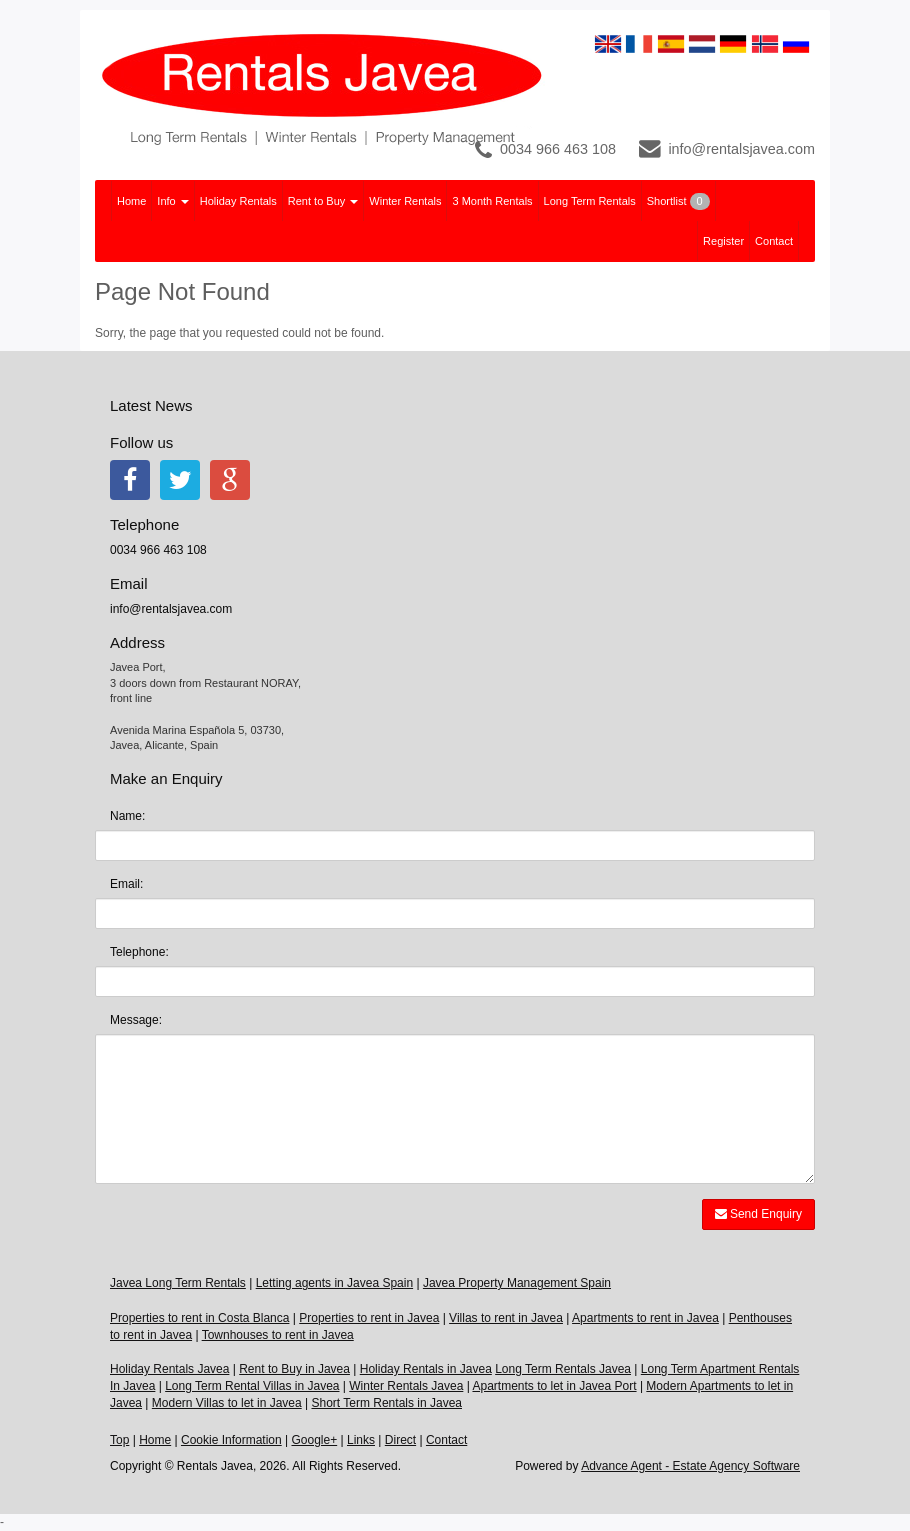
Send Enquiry (758, 1214)
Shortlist (678, 201)
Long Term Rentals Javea (563, 1369)
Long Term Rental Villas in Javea (252, 1386)
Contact (774, 241)
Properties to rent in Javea (369, 1318)
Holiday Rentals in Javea (426, 1369)
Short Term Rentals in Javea (386, 1403)
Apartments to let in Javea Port (554, 1386)
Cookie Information (231, 1440)
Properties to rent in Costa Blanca (199, 1318)
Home (131, 201)
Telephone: (139, 952)
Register (723, 241)
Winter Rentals (405, 201)
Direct (400, 1440)
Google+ (314, 1440)
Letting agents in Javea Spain (334, 1283)
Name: (127, 816)
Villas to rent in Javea (506, 1318)
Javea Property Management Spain (517, 1283)
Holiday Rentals (238, 201)
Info (172, 201)
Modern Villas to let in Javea (227, 1403)
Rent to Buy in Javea (294, 1369)
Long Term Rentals (590, 201)
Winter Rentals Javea (406, 1386)
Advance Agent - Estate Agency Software (690, 1466)
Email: (126, 884)
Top (119, 1440)
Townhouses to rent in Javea (278, 1335)
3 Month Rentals (492, 201)
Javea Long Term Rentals (178, 1283)
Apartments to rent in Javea (645, 1318)
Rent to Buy (323, 201)
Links (361, 1440)
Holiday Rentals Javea (169, 1369)
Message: (136, 1020)
